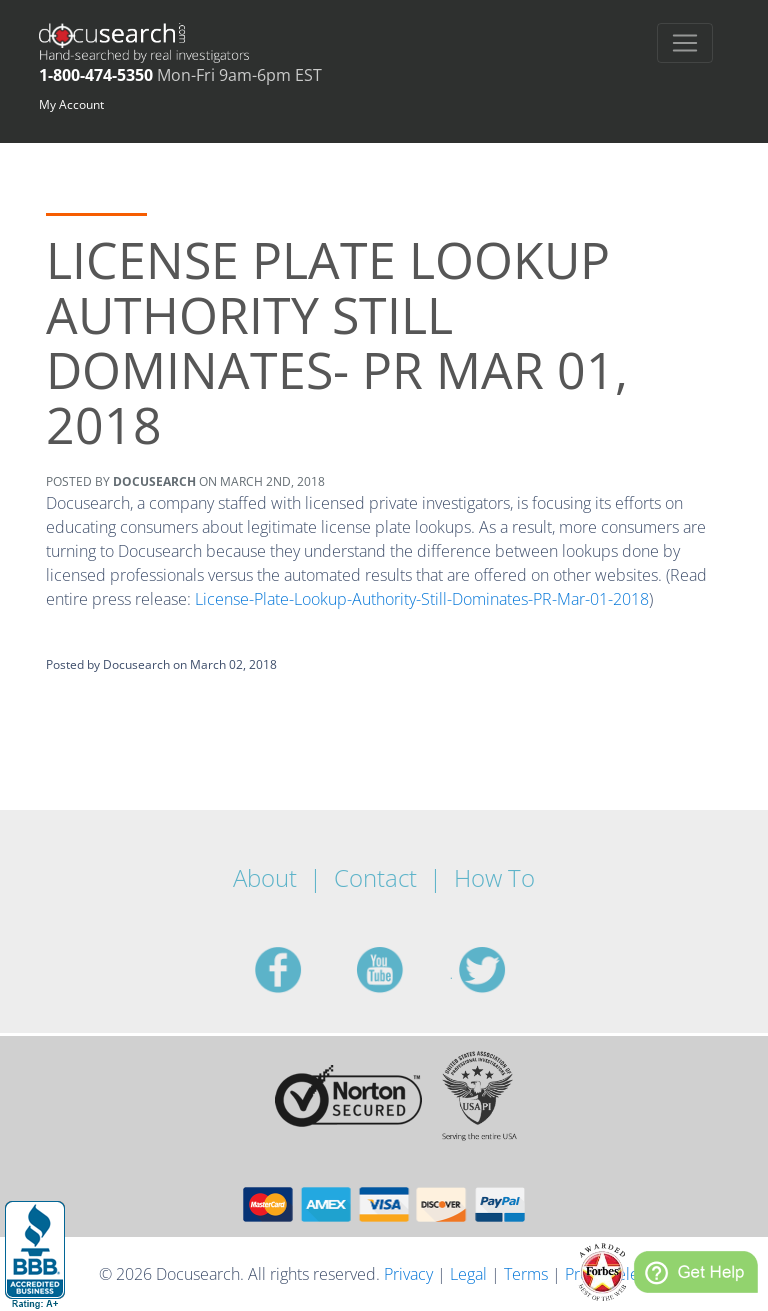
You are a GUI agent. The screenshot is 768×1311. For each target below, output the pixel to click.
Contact (375, 877)
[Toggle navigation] (685, 43)
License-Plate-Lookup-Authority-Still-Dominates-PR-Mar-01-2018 (422, 599)
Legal (468, 1274)
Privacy (408, 1274)
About (265, 877)
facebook (302, 970)
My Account (71, 104)
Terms (526, 1274)
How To (494, 877)
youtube (404, 970)
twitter (506, 970)
